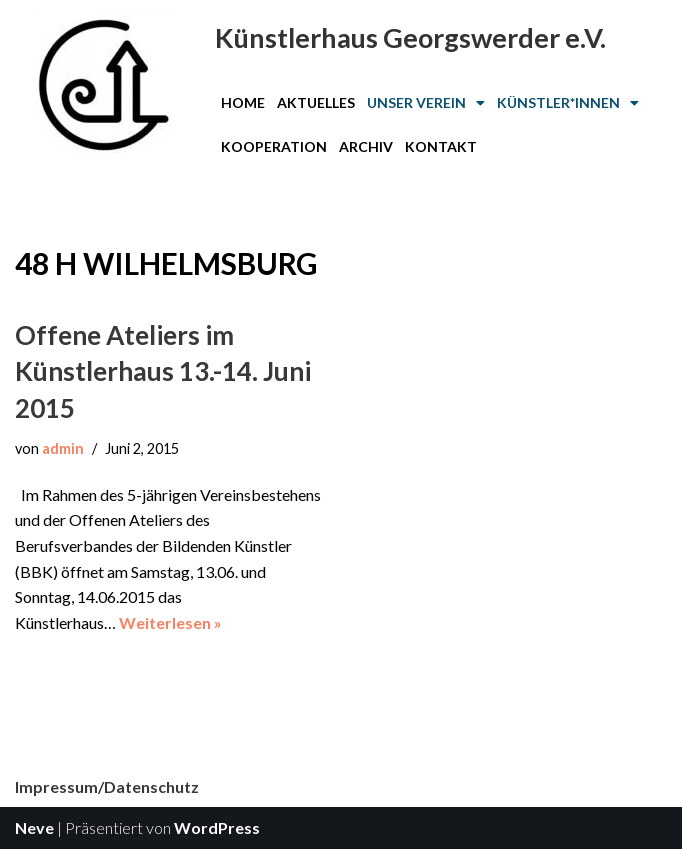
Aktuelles (316, 102)
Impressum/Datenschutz (107, 786)
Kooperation (274, 146)
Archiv (366, 146)
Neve (34, 827)
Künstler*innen (568, 102)
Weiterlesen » (170, 622)
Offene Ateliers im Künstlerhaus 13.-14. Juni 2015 (163, 371)
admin (63, 448)
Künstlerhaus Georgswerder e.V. (410, 37)
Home (243, 102)
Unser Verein (426, 102)
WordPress (217, 827)
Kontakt (441, 146)
